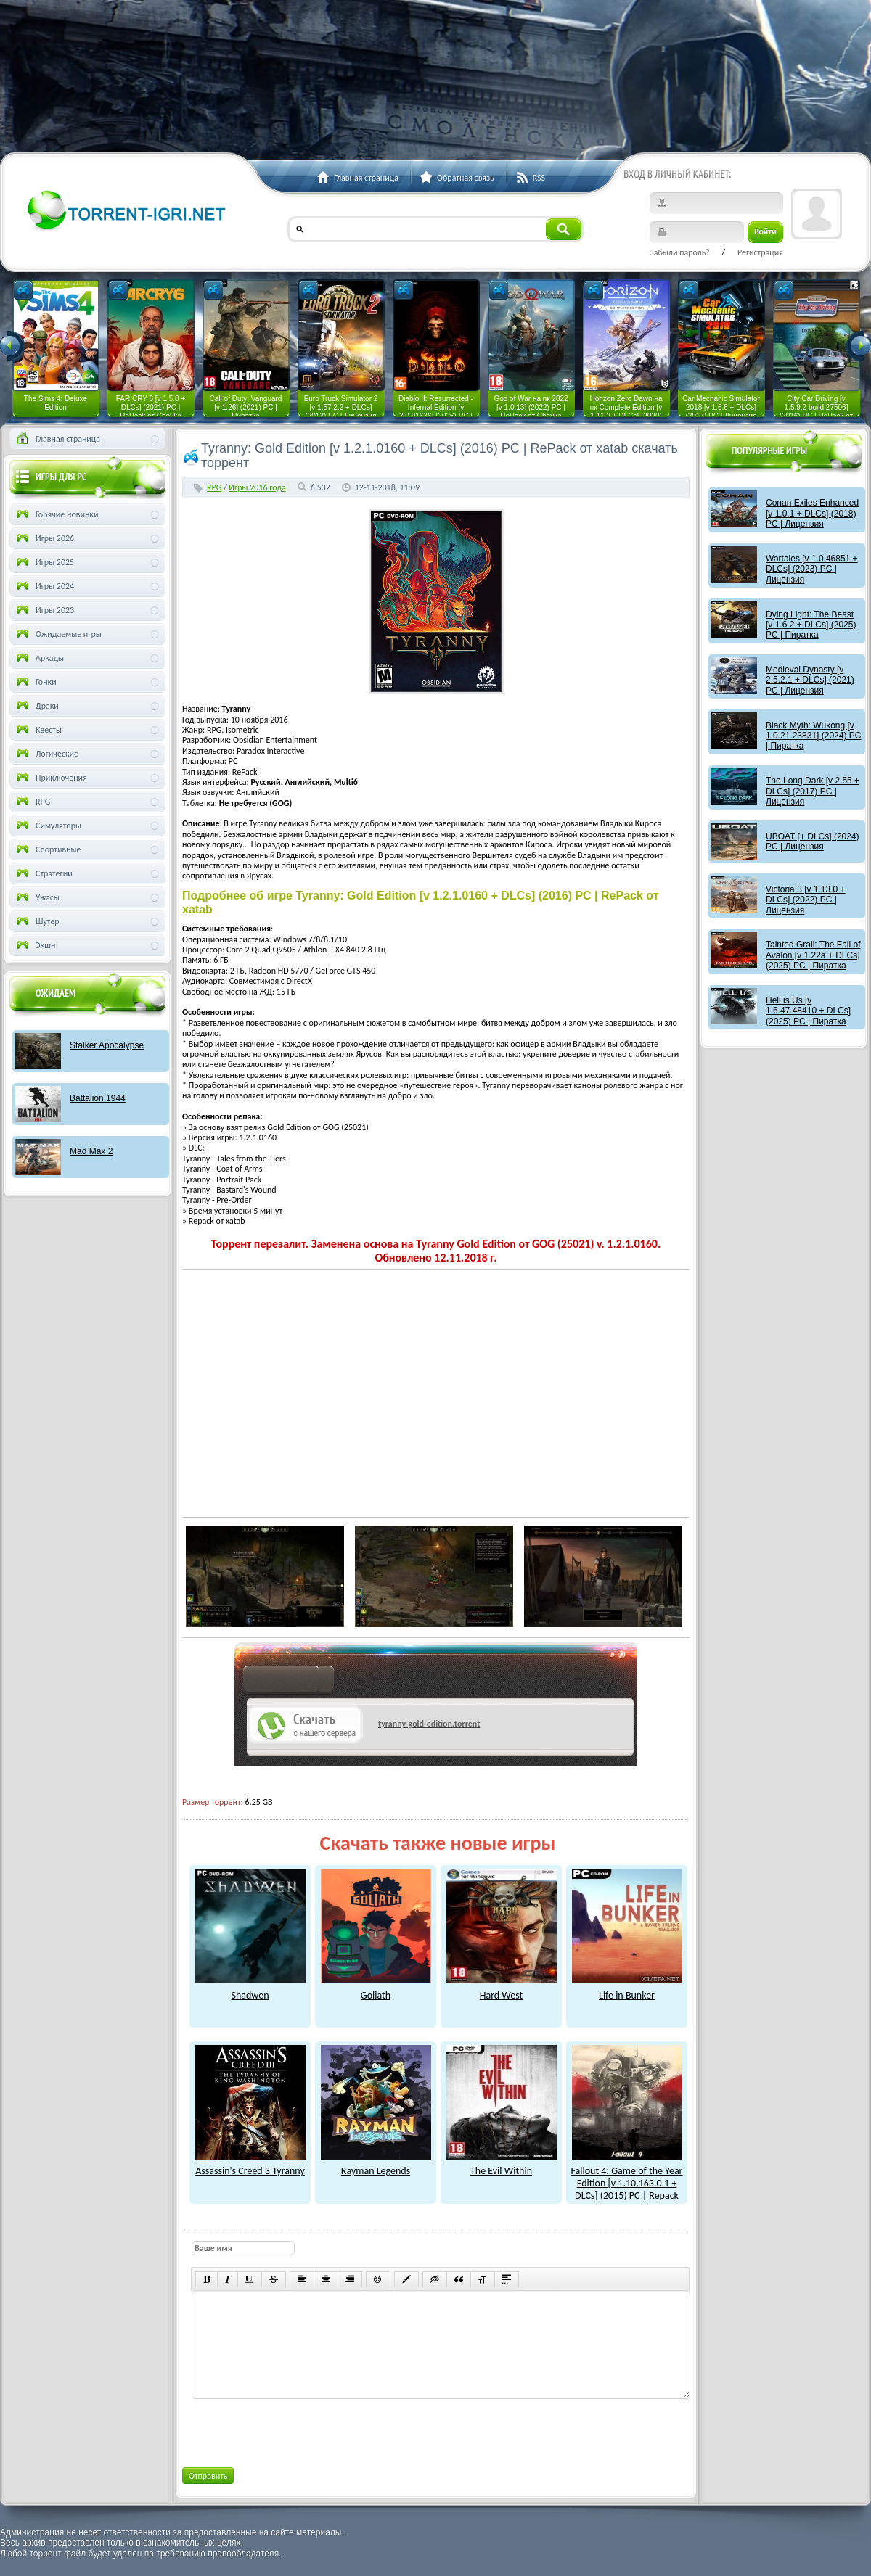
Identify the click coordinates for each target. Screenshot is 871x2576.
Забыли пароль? (680, 252)
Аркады (39, 658)
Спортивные (47, 849)
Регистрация (760, 252)
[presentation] (301, 2430)
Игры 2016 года (257, 487)
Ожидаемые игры (58, 634)
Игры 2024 (44, 586)
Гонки (35, 682)
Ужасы (37, 897)
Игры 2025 (44, 562)
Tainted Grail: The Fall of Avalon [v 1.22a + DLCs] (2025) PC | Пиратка (813, 955)
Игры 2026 (44, 538)
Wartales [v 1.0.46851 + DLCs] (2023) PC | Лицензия (812, 569)
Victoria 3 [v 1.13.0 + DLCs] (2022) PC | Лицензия (806, 899)
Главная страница (57, 439)
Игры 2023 (44, 610)
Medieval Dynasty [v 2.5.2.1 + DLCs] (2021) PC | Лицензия (810, 680)
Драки (36, 706)
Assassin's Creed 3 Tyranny (250, 2165)
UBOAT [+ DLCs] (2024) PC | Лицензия (812, 841)
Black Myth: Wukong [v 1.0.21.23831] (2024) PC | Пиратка (813, 736)
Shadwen (250, 1989)
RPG (214, 487)
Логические (46, 753)
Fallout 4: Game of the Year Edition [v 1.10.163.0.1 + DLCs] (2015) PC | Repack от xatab (626, 2183)
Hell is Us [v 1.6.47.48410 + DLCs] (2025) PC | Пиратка (808, 1010)
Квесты (38, 729)
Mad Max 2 (91, 1151)
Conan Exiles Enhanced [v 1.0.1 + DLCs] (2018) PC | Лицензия (812, 513)
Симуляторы (47, 825)
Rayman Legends (376, 2165)
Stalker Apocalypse (107, 1045)
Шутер (37, 921)
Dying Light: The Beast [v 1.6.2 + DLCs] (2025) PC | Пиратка (811, 625)
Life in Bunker (627, 1989)
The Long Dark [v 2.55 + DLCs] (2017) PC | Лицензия (812, 791)
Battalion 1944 (98, 1098)
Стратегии (43, 873)
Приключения (50, 777)
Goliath (376, 1989)
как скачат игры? (288, 1682)
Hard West (501, 1989)
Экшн (34, 945)
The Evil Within (501, 2165)
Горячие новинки (56, 514)
